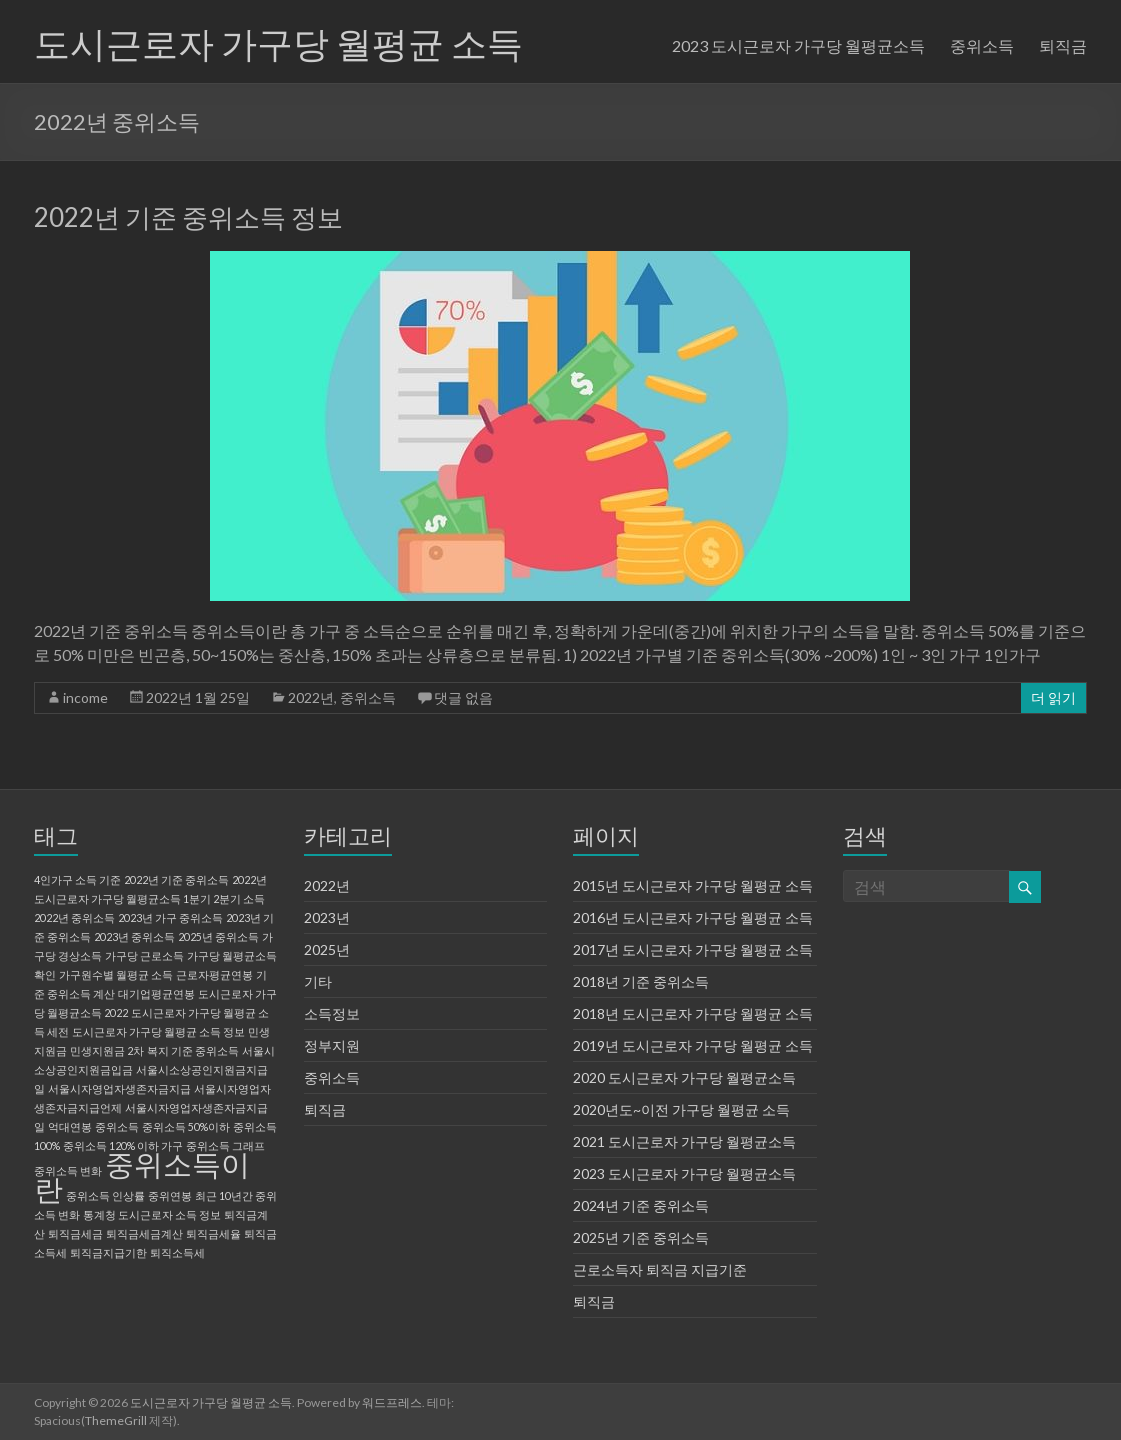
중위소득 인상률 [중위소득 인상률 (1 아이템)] (105, 1195)
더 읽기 (1053, 697)
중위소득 (982, 45)
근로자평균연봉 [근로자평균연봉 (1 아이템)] (214, 974)
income (85, 697)
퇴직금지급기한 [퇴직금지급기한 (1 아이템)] (108, 1252)
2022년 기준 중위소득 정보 (188, 217)
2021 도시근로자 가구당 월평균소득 (684, 1141)
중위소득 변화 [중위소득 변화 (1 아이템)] (68, 1170)
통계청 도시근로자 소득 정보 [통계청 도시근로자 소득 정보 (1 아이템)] (152, 1214)
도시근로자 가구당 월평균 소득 (278, 43)
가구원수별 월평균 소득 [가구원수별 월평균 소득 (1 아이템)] (116, 974)
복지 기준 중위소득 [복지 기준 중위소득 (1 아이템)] (193, 1050)
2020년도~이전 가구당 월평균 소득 (681, 1109)
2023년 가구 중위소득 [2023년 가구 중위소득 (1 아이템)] (170, 917)
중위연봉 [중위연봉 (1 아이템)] (170, 1195)
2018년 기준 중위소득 (641, 981)
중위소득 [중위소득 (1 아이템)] (117, 1126)
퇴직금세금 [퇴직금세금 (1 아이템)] (75, 1233)
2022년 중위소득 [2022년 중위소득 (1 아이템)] (74, 917)
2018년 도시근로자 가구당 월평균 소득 (693, 1013)
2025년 (327, 949)
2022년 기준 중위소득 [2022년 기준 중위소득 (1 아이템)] (176, 879)
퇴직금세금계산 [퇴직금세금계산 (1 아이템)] (144, 1233)
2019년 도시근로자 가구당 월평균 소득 (693, 1045)
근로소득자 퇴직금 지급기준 (660, 1269)
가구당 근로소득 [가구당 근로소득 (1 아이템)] (144, 955)
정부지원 (332, 1045)
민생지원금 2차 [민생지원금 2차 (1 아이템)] (107, 1050)
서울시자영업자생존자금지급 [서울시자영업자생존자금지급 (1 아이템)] (119, 1088)
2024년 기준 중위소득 (641, 1205)
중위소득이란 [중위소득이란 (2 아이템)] (142, 1176)
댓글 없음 (463, 697)
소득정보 (332, 1013)
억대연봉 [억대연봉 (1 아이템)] (70, 1126)
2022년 (311, 697)
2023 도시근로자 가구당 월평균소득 (798, 45)
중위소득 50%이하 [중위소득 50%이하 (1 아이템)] (186, 1126)
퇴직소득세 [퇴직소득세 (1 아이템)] (177, 1252)
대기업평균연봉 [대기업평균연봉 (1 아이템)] (156, 993)
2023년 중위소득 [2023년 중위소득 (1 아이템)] (134, 936)
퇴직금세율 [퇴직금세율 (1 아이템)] (213, 1233)
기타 (318, 981)
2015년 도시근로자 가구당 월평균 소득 (693, 885)
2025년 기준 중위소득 (641, 1237)
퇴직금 (1063, 45)
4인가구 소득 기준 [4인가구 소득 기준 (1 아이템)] (77, 879)
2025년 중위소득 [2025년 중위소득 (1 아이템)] (218, 936)
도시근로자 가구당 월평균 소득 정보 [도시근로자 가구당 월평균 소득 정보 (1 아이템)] (158, 1031)
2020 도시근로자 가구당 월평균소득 (684, 1077)
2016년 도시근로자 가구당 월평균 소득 (693, 917)
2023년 (327, 917)
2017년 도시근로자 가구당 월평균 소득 (693, 949)
